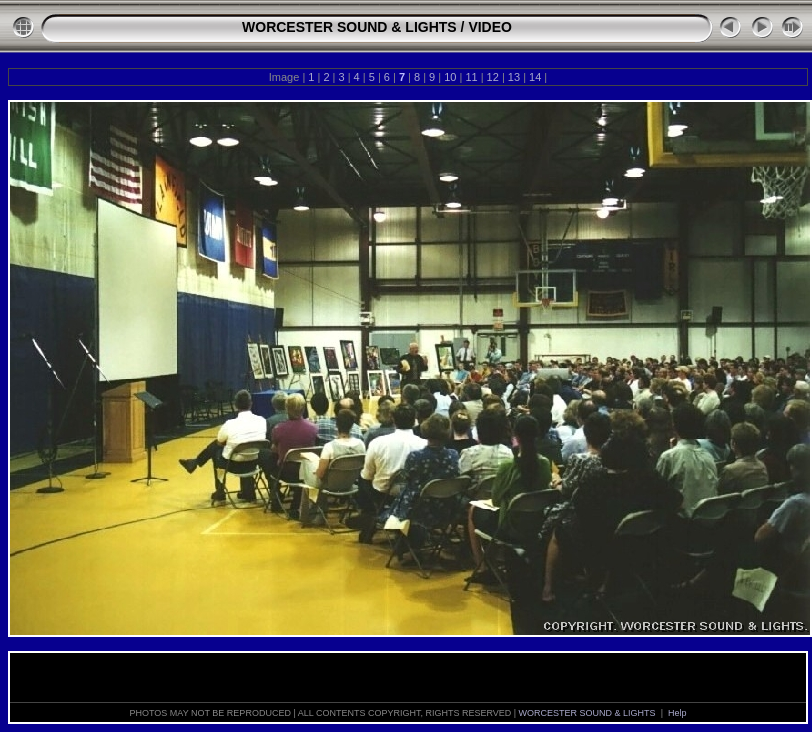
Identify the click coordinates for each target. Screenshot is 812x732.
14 (535, 77)
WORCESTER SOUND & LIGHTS (349, 27)
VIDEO (490, 27)
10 (450, 77)
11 (471, 77)
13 (514, 77)
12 (493, 77)
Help (677, 713)
